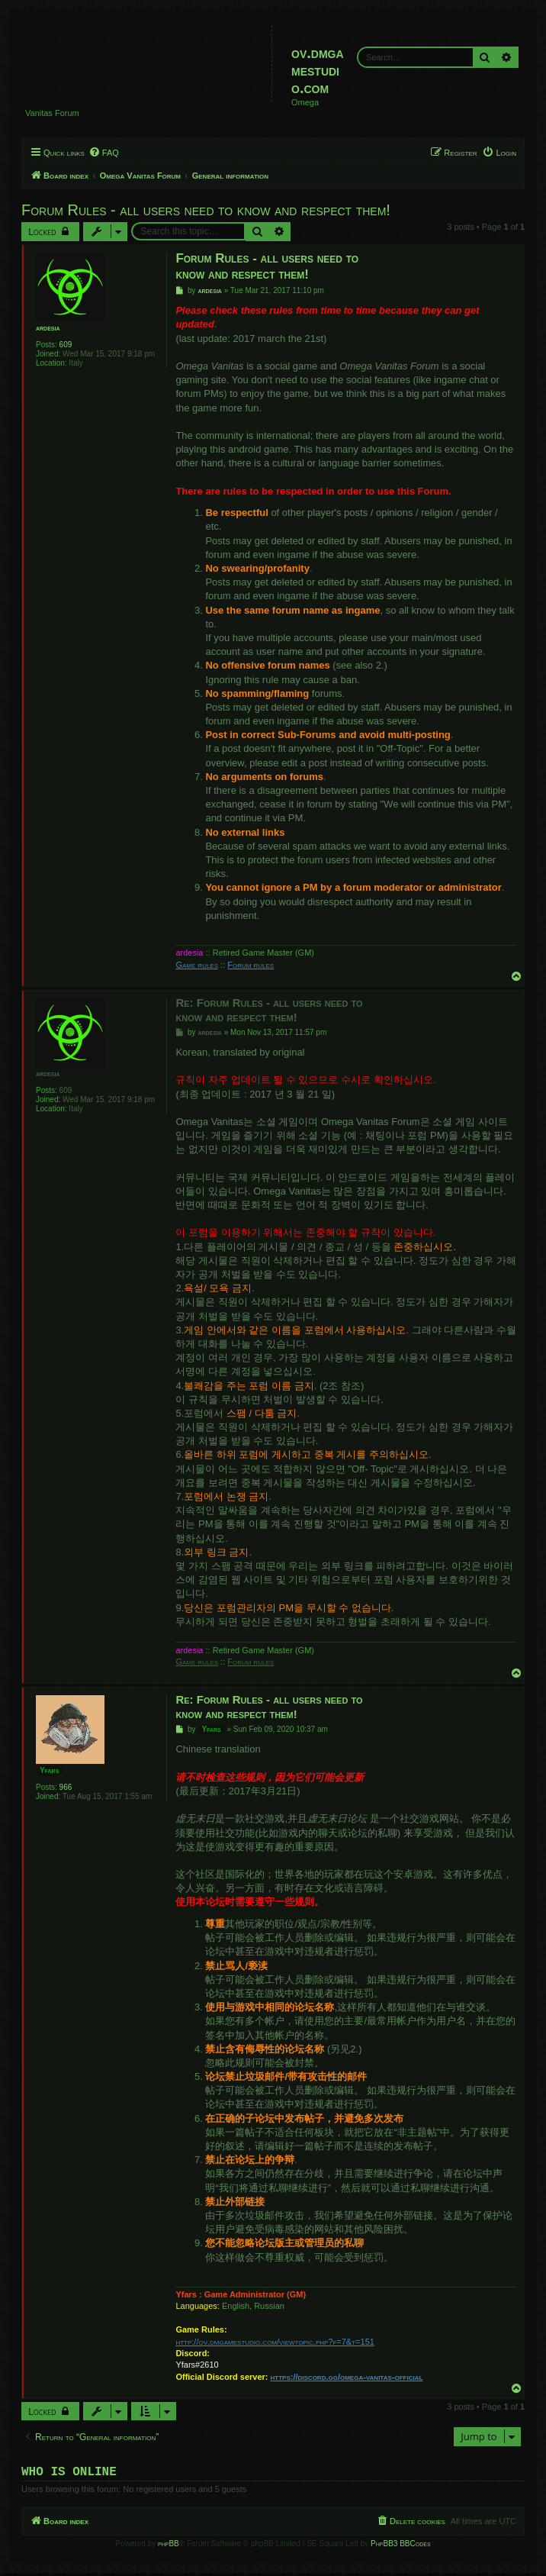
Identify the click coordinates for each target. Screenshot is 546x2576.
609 (65, 344)
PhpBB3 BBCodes (400, 2546)
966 (65, 1787)
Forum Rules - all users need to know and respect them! (205, 210)
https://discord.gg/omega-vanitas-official (347, 2376)
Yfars (49, 1770)
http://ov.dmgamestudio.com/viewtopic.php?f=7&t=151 (274, 2341)
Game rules (196, 964)
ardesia (48, 328)
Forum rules (250, 964)
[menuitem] (103, 152)
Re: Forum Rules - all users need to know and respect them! (268, 1010)
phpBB (168, 2546)
